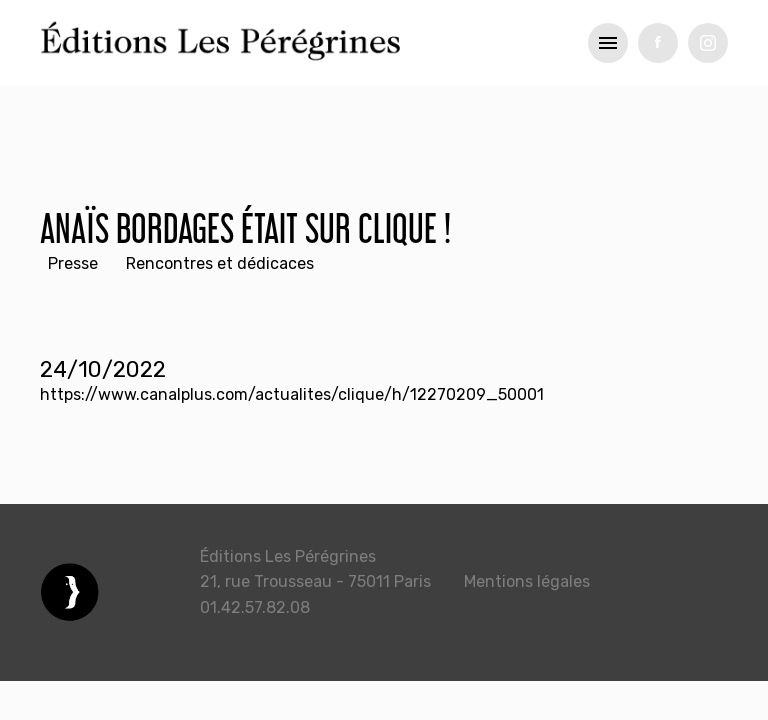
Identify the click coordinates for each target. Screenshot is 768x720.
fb (658, 43)
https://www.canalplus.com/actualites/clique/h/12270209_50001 (292, 394)
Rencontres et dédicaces (220, 263)
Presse (73, 263)
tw (708, 43)
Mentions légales (527, 581)
